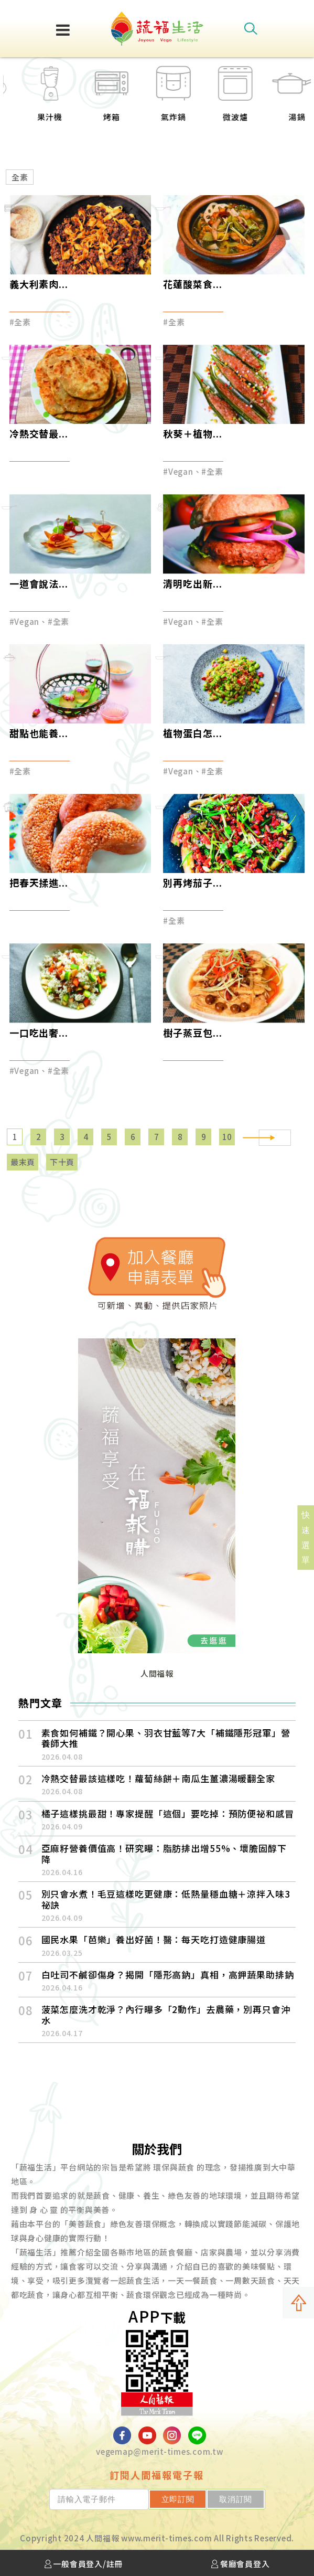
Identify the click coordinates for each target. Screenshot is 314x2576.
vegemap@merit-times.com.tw (159, 2451)
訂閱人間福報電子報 (157, 2475)
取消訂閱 (240, 2499)
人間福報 (157, 1673)
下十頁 (62, 1161)
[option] (34, 100)
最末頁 (22, 1161)
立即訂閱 (191, 2499)
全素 (20, 177)
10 (227, 1136)
